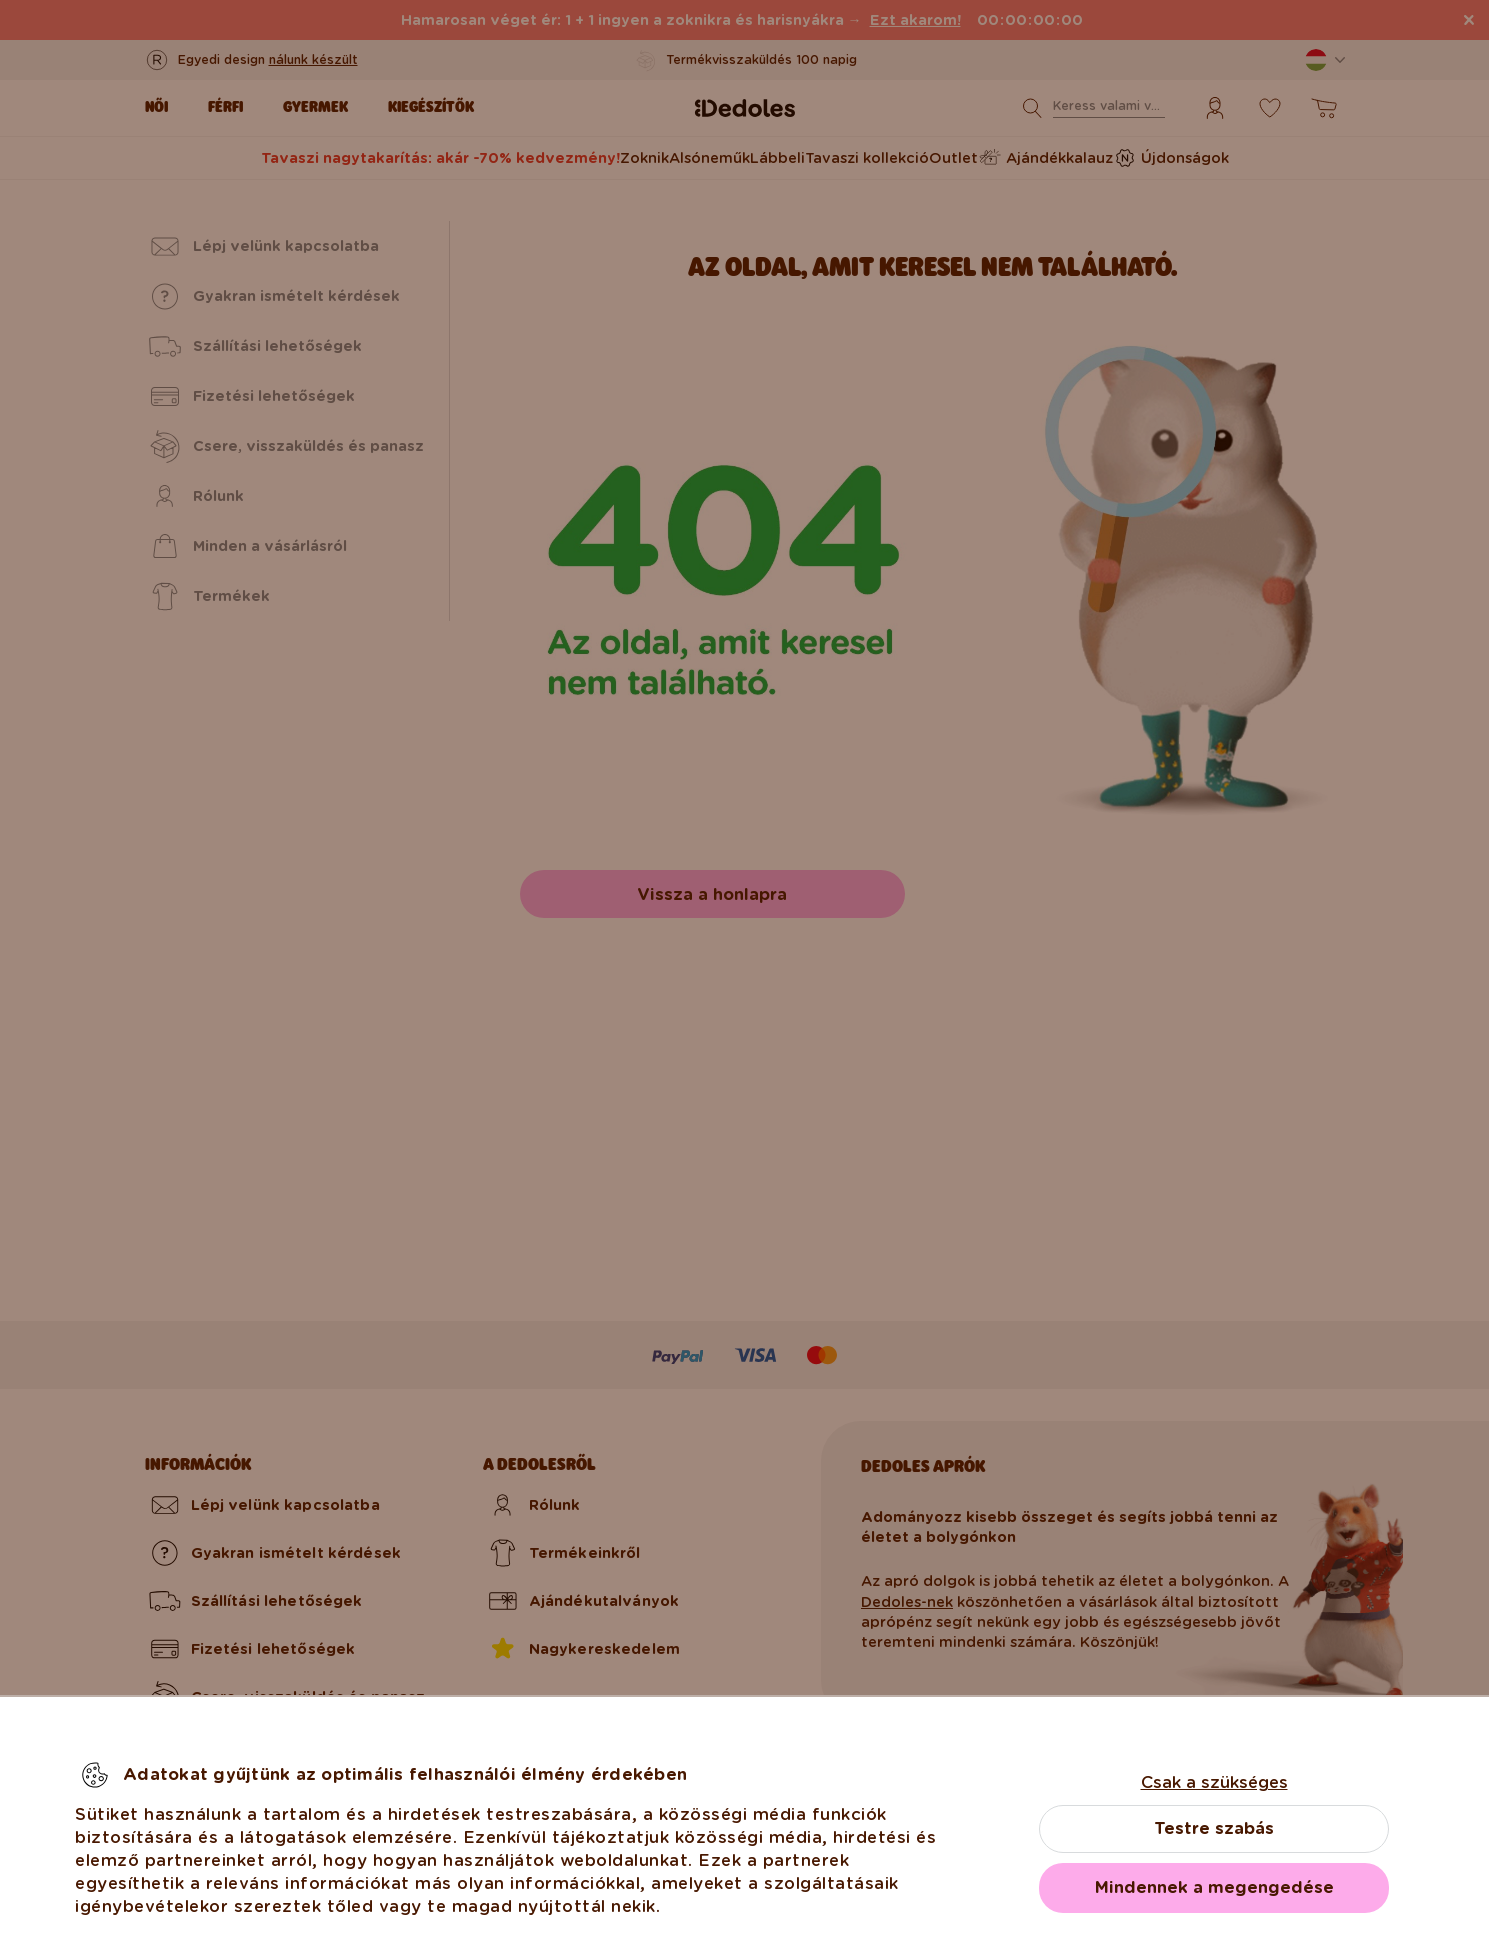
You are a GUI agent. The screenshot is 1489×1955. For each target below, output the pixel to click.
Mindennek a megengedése (1214, 1887)
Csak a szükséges (1214, 1782)
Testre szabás (1214, 1828)
